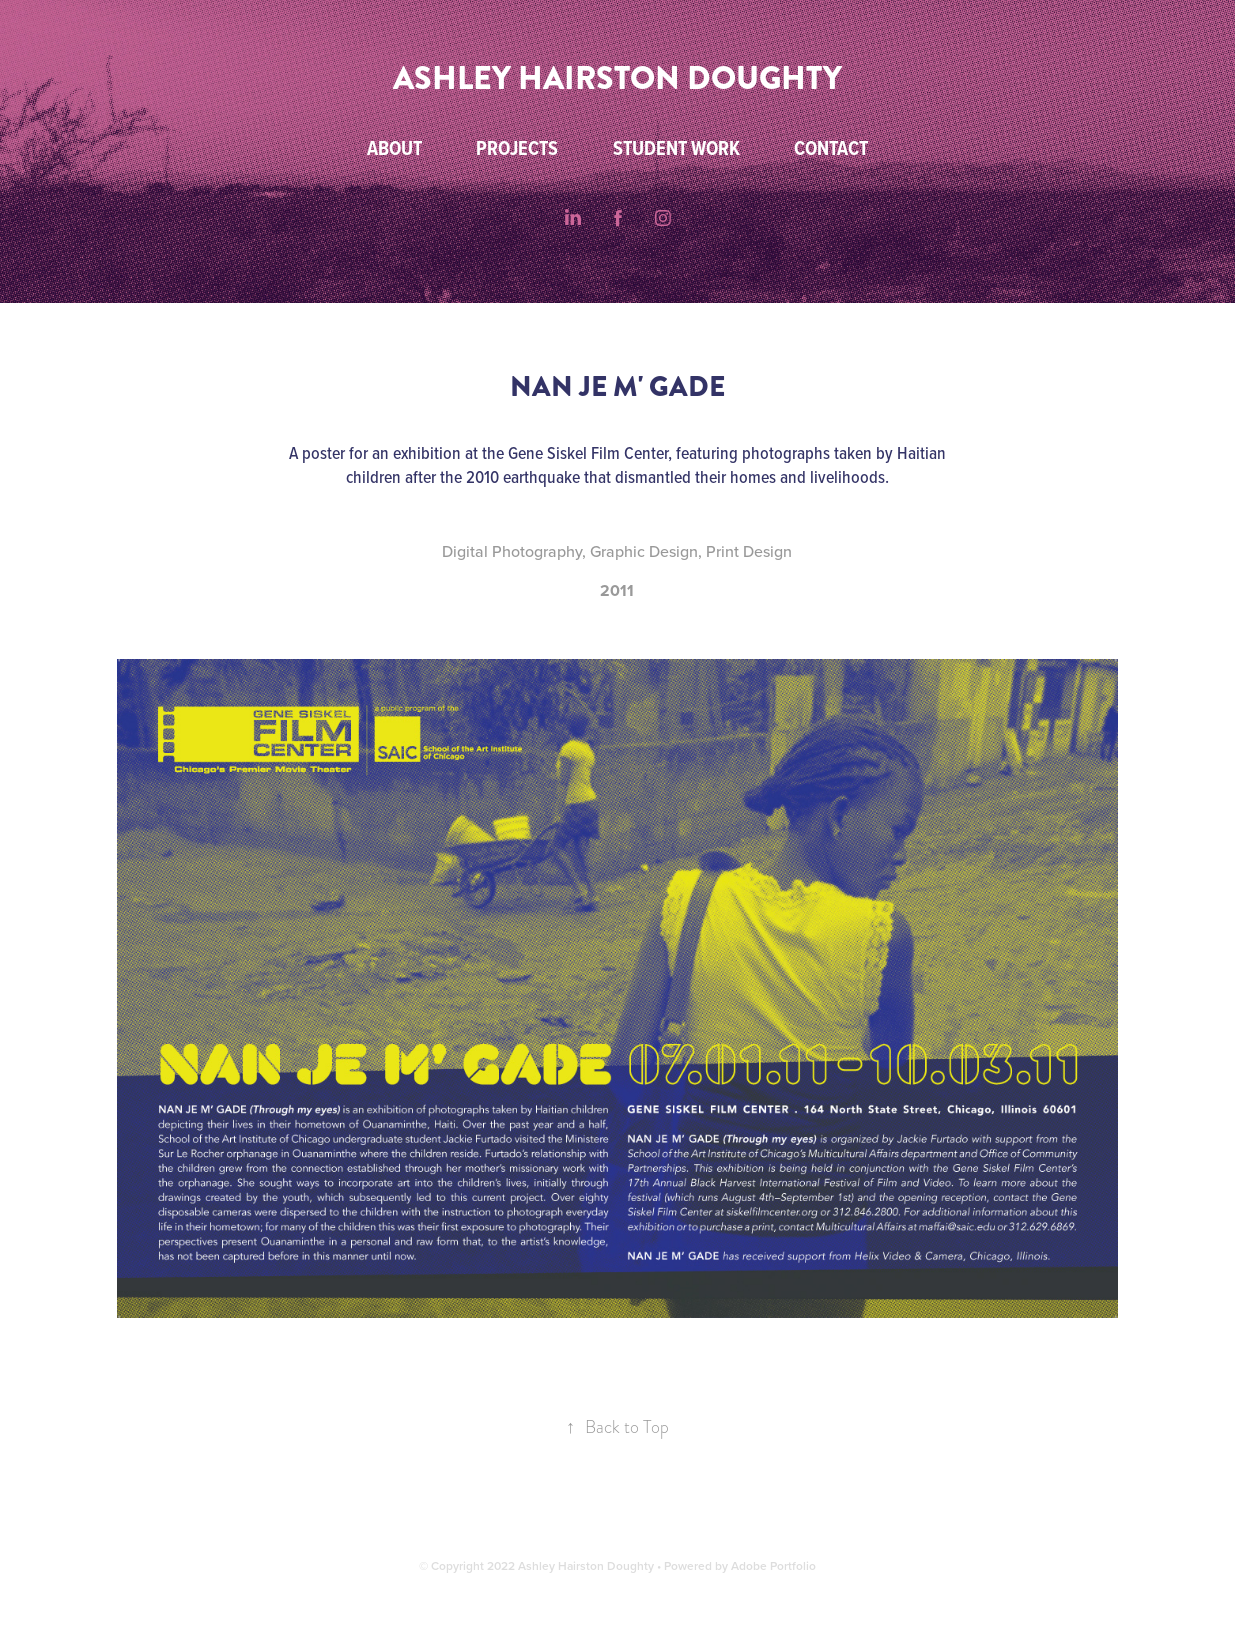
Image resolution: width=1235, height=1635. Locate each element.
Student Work (676, 148)
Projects (517, 148)
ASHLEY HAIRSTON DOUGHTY (617, 78)
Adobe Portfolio (773, 1565)
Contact (831, 148)
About (394, 148)
